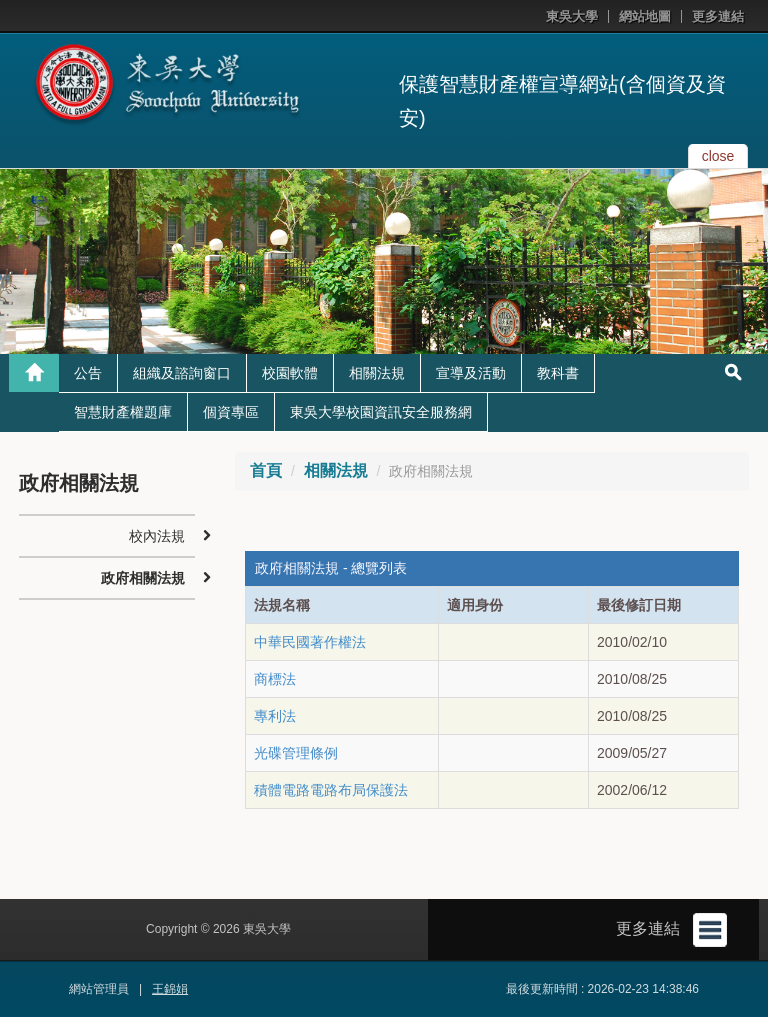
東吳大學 (572, 16)
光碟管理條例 (296, 753)
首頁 (266, 470)
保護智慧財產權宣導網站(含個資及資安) (562, 101)
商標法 (275, 679)
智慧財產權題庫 (123, 412)
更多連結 (718, 16)
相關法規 (377, 373)
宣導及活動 (471, 373)
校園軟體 (290, 373)
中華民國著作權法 (310, 642)
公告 (88, 373)
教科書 (558, 373)
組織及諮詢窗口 (182, 373)
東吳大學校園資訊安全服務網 (381, 412)
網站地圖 (645, 16)
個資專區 (231, 412)
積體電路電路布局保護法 (331, 790)
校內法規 (157, 536)
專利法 (275, 716)
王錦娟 (170, 989)
